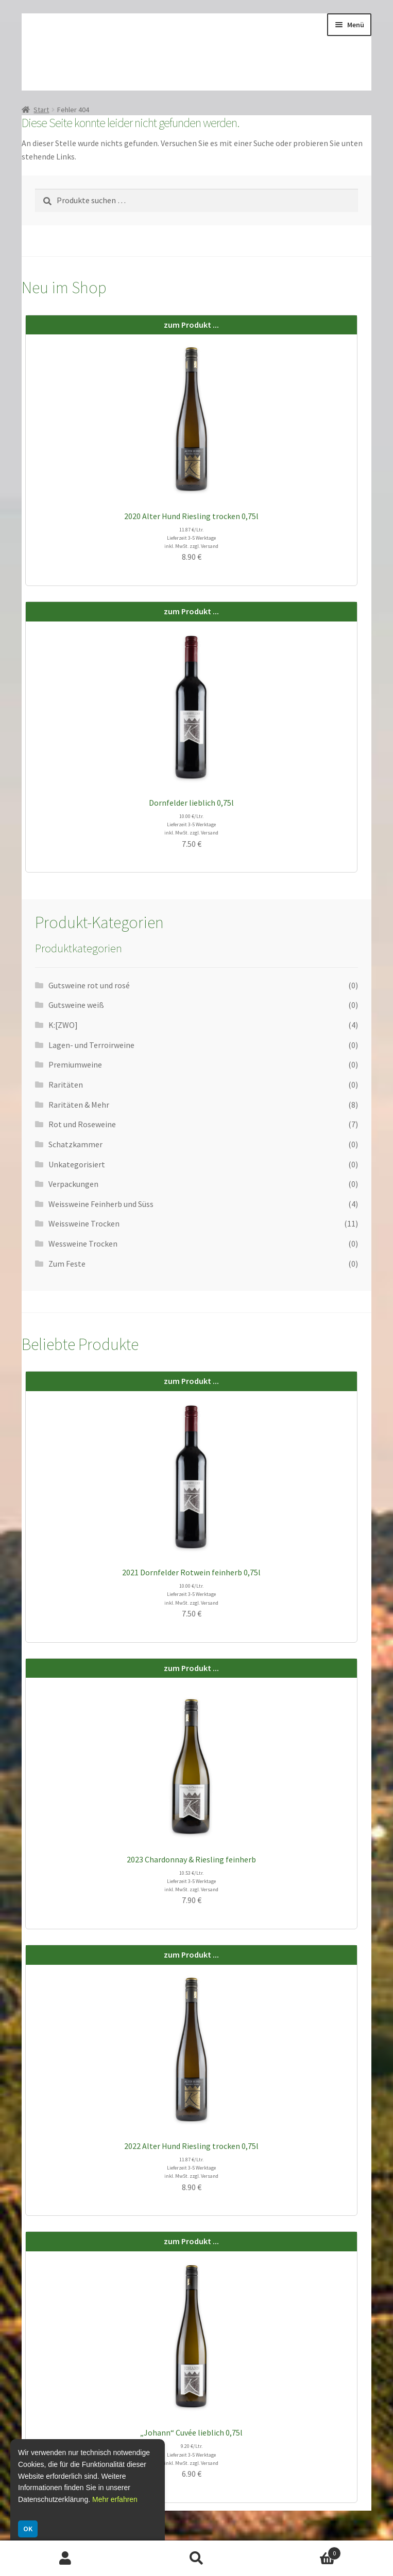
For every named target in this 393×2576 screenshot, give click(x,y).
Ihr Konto (65, 2558)
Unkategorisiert (76, 1164)
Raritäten (65, 1084)
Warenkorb (301, 2551)
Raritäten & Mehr (78, 1104)
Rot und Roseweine (82, 1124)
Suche (196, 2558)
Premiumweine (75, 1064)
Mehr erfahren (115, 2499)
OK (27, 2528)
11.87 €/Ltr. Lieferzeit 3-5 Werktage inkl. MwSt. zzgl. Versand (191, 537)
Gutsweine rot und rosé (89, 985)
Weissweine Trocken (83, 1223)
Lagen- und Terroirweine (91, 1045)
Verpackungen (73, 1184)
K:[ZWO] (63, 1025)
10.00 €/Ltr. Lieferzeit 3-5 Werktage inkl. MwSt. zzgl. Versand (191, 824)
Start (41, 109)
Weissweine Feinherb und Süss (100, 1204)
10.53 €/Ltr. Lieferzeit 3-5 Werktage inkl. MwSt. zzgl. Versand (191, 1881)
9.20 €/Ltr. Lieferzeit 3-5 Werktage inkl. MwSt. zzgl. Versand (191, 2454)
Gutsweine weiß (76, 1005)
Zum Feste (67, 1263)
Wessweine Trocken (82, 1243)
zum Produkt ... (191, 324)
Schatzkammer (75, 1144)
